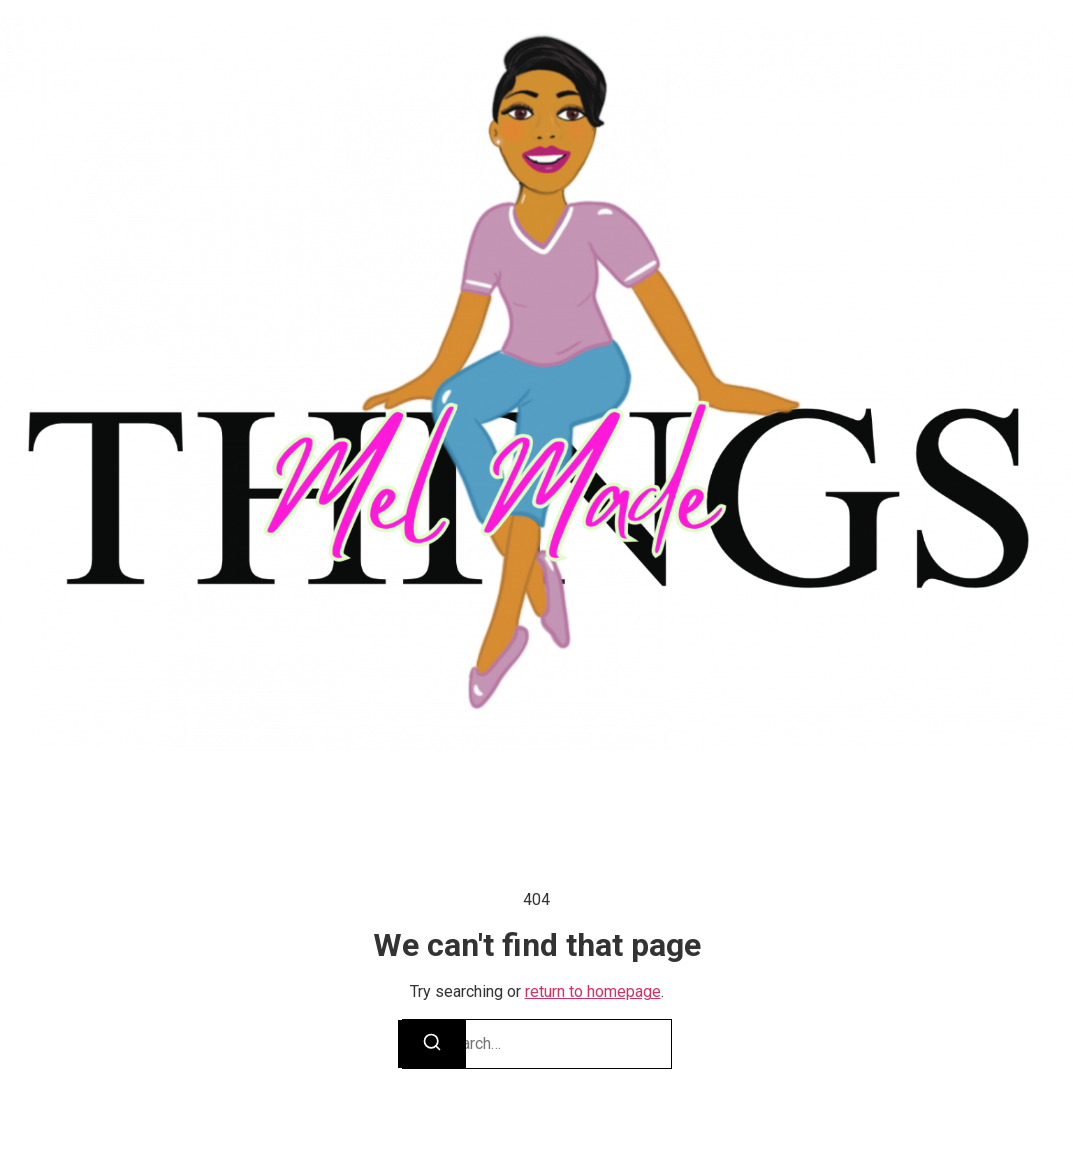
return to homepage (593, 991)
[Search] (432, 1044)
